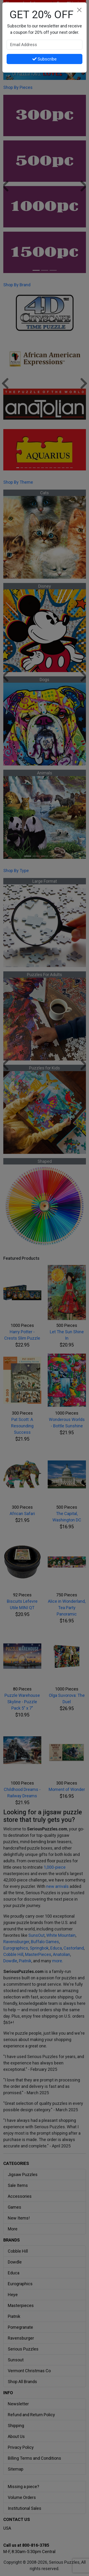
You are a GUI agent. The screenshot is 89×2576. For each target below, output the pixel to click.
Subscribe (44, 58)
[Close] (79, 10)
